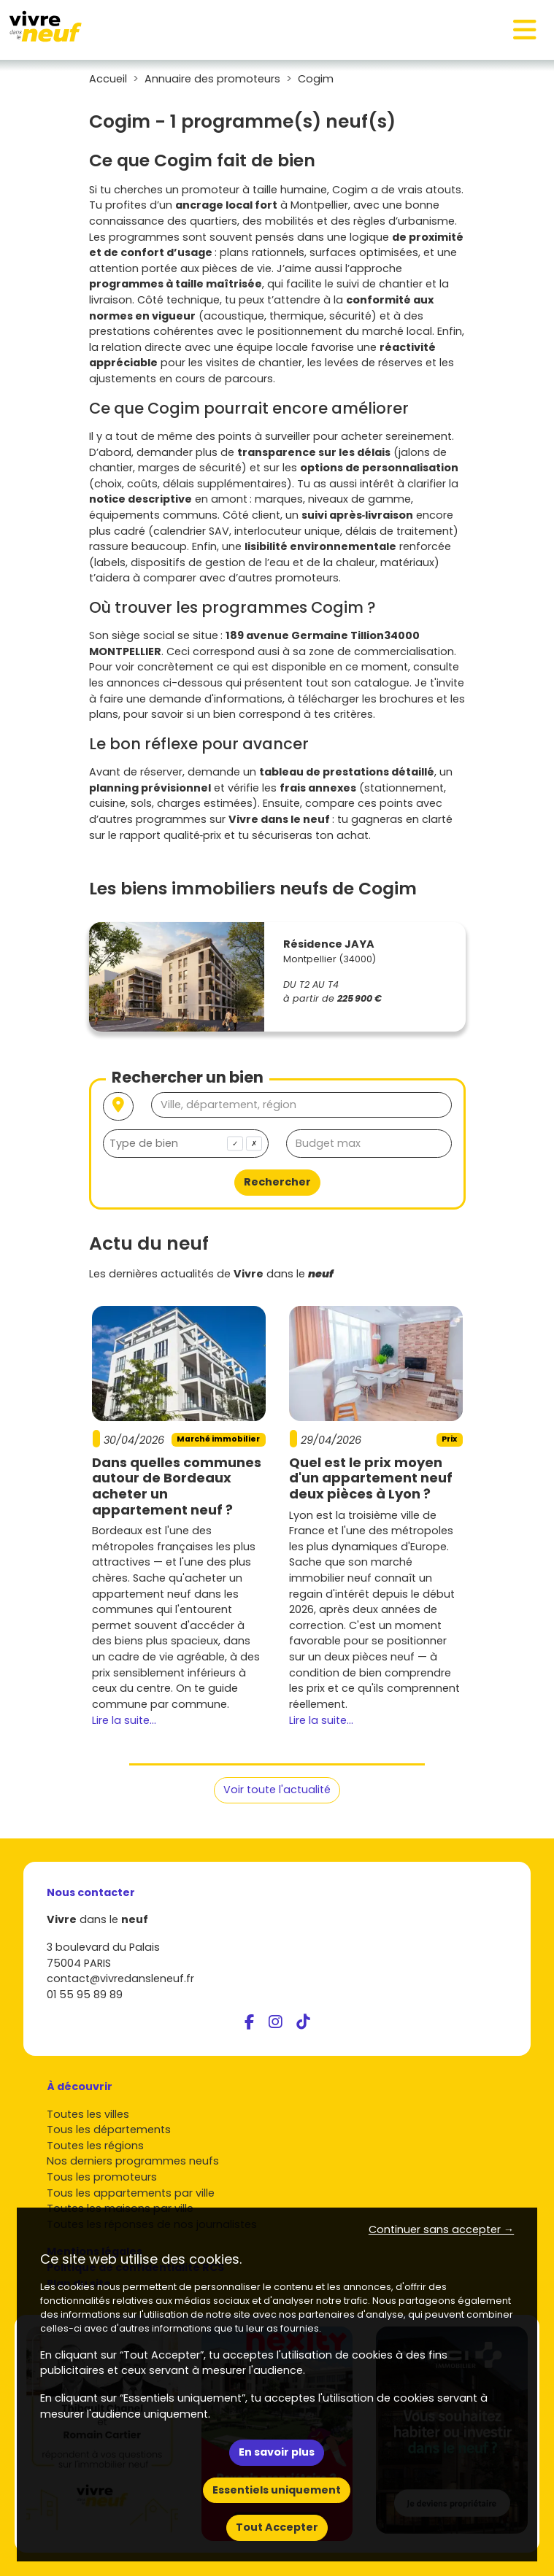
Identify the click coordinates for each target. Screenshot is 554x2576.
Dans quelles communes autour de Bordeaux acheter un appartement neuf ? (176, 1486)
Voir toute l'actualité (277, 1789)
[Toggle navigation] (524, 30)
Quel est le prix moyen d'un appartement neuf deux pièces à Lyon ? (371, 1478)
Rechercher (277, 1182)
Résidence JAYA (328, 944)
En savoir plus (277, 2452)
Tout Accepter (277, 2527)
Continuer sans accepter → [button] (441, 2229)
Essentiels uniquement (276, 2490)
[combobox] (186, 1143)
